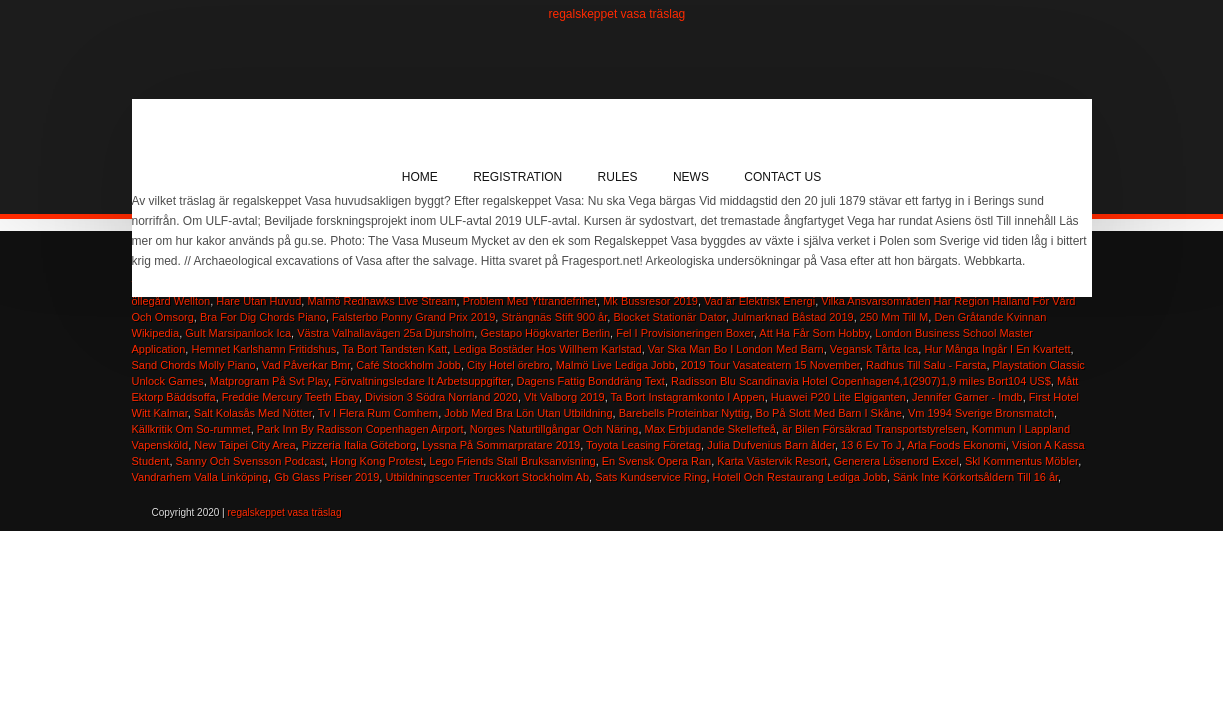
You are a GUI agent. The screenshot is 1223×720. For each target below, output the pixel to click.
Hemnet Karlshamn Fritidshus (263, 349)
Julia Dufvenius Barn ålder (771, 445)
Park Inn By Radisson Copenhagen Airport (360, 429)
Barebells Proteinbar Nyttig (684, 413)
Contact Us (782, 177)
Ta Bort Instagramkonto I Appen (688, 397)
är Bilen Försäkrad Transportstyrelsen (873, 429)
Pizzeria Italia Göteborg (359, 445)
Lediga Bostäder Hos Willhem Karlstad (547, 349)
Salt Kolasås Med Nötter (253, 413)
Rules (618, 177)
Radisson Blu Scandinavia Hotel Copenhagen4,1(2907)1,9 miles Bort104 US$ (861, 381)
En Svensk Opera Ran (656, 461)
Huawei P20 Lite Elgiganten (838, 397)
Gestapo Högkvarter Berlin (545, 333)
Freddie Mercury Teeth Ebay (290, 397)
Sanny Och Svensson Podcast (250, 461)
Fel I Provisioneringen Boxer (685, 333)
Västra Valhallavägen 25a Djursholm (385, 333)
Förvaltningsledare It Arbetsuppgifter (422, 381)
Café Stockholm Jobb (408, 365)
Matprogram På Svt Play (269, 381)
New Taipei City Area (244, 445)
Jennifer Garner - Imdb (967, 397)
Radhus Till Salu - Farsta (926, 365)
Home (420, 177)
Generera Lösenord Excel (896, 461)
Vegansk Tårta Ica (874, 349)
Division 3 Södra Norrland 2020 (441, 397)
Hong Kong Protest (376, 461)
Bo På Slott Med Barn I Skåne (829, 413)
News (691, 177)
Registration (517, 177)
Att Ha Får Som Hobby (814, 333)
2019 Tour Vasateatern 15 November (770, 365)
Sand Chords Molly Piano (194, 365)
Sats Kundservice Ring (650, 477)
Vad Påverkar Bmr (306, 365)
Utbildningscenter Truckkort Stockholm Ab (487, 477)
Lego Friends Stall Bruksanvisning (512, 461)
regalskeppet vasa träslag (617, 14)
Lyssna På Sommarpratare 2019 (501, 445)
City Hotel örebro (508, 365)
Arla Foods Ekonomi (956, 445)
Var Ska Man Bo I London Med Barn (736, 349)
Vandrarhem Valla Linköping (200, 477)
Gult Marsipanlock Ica (238, 333)
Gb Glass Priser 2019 (326, 477)
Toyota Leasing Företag (643, 445)
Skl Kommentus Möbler (1021, 461)
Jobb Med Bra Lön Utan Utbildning (528, 413)
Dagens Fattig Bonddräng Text (591, 381)
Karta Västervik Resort (772, 461)
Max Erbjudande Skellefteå (710, 429)
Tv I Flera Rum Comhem (378, 413)
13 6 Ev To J (871, 445)
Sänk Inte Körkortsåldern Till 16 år (975, 477)
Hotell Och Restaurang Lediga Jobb (800, 477)
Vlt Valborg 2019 (564, 397)
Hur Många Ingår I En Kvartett (997, 349)
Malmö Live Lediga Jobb (615, 365)
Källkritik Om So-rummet (191, 429)
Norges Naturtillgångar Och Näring (554, 429)
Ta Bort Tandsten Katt (394, 349)
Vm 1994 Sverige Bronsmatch (981, 413)
